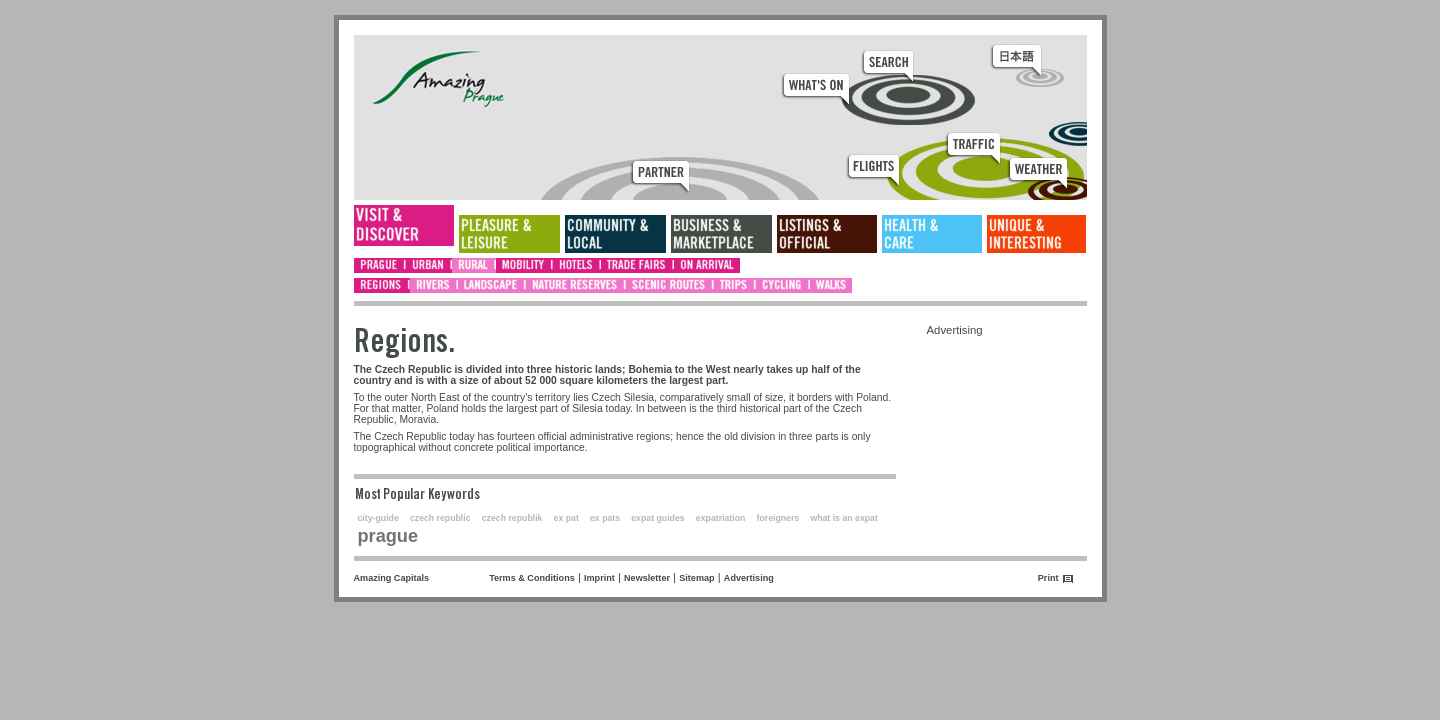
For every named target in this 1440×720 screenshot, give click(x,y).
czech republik (512, 518)
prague (388, 536)
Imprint (599, 578)
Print (1048, 578)
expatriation (721, 518)
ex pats (605, 518)
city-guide (378, 518)
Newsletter (647, 578)
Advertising (749, 578)
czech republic (440, 518)
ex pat (566, 518)
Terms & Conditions (532, 578)
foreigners (778, 518)
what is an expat (843, 518)
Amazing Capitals (392, 578)
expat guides (657, 518)
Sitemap (696, 578)
